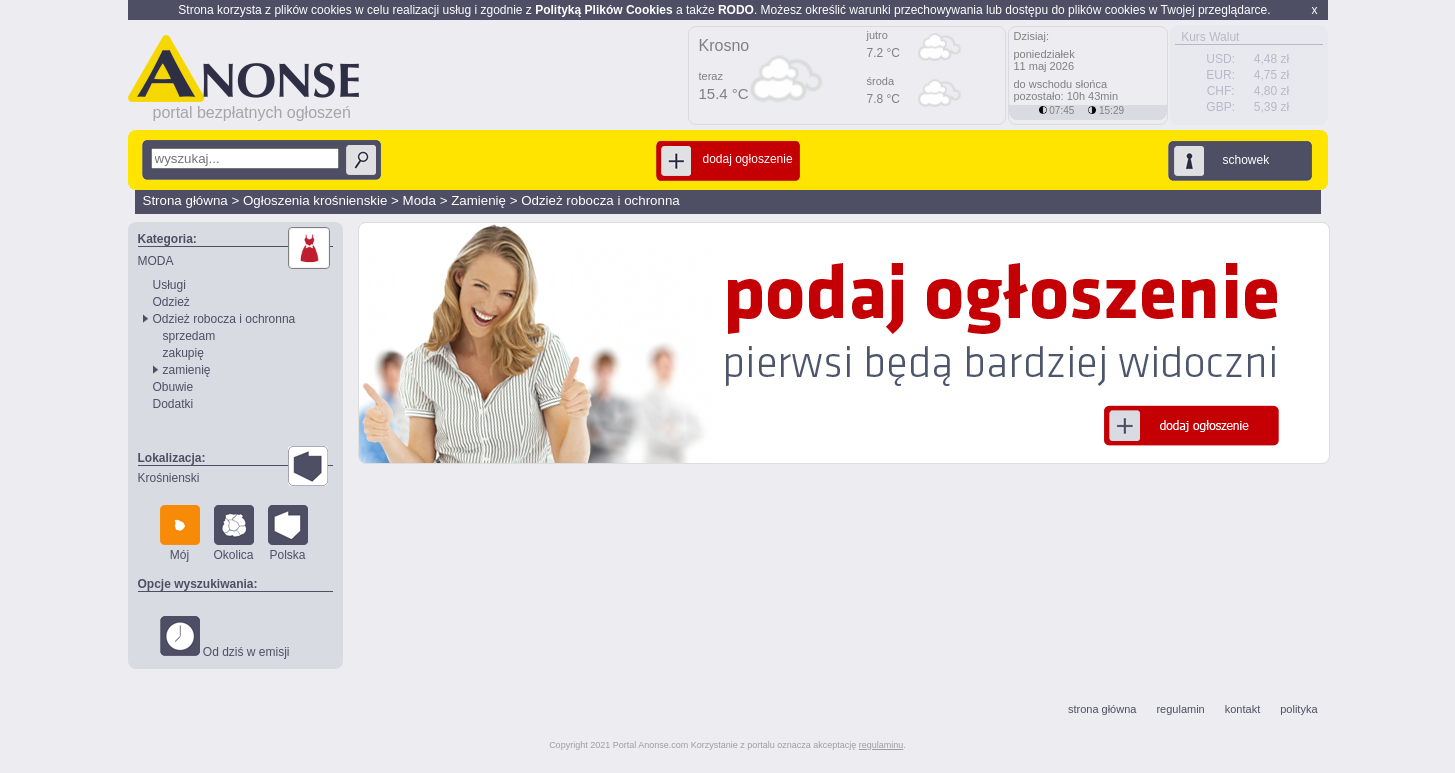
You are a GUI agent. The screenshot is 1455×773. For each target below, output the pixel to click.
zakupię (183, 353)
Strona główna (185, 200)
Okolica (234, 533)
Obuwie (173, 387)
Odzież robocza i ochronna (600, 200)
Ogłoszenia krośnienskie (315, 200)
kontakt (1242, 709)
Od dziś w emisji (225, 637)
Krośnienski (169, 478)
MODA (156, 261)
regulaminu (881, 745)
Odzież (171, 302)
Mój (180, 533)
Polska (288, 533)
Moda (419, 200)
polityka (1298, 709)
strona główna (1102, 709)
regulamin (1180, 709)
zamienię (187, 370)
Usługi (169, 285)
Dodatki (173, 404)
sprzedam (189, 336)
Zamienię (478, 200)
